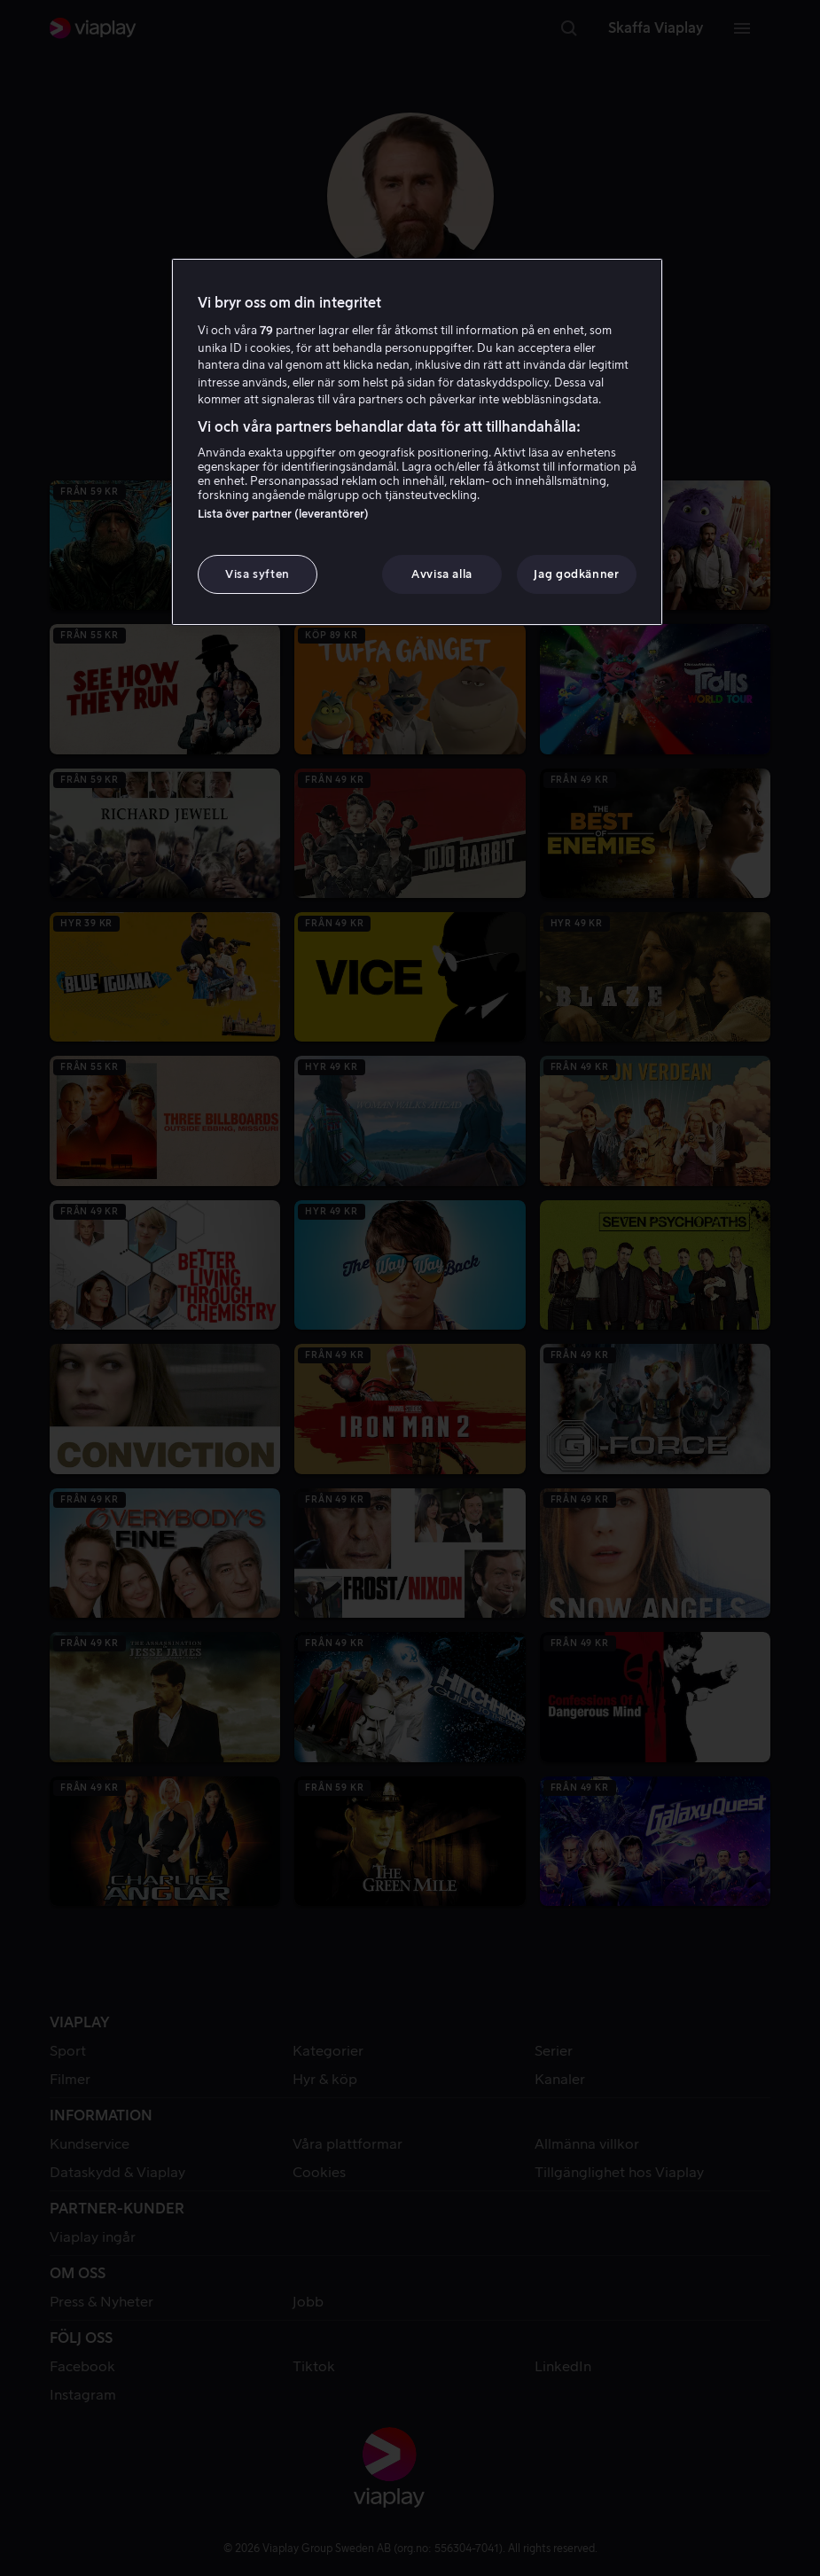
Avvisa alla (441, 574)
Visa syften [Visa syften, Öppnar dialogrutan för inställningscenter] (257, 574)
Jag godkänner (576, 574)
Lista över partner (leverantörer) (283, 513)
